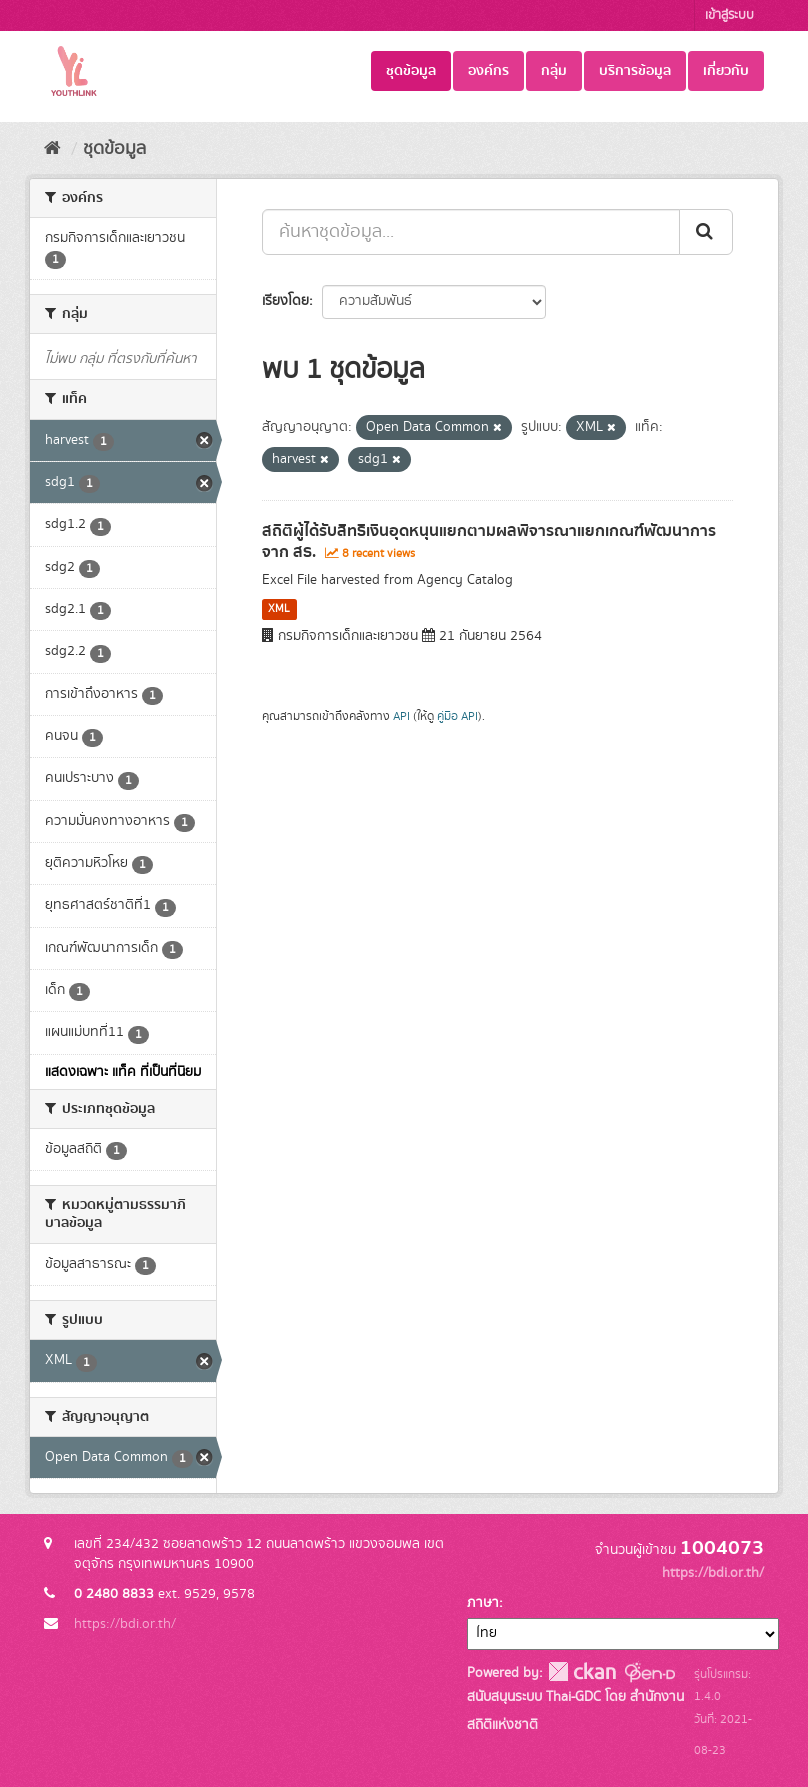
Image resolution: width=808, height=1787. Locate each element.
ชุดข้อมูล (411, 71)
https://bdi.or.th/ (125, 1624)
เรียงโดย (285, 301)
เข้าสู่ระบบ (729, 15)
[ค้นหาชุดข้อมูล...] (471, 232)
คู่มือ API (457, 716)
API (401, 716)
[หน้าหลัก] (52, 149)
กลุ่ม (554, 71)
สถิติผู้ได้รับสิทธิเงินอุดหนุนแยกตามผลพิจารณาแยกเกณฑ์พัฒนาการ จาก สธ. (489, 541)
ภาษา (483, 1603)
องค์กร (488, 71)
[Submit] (706, 232)
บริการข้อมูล (635, 71)
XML (279, 609)
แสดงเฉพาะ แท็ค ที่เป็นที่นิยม (123, 1072)
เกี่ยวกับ (726, 71)
